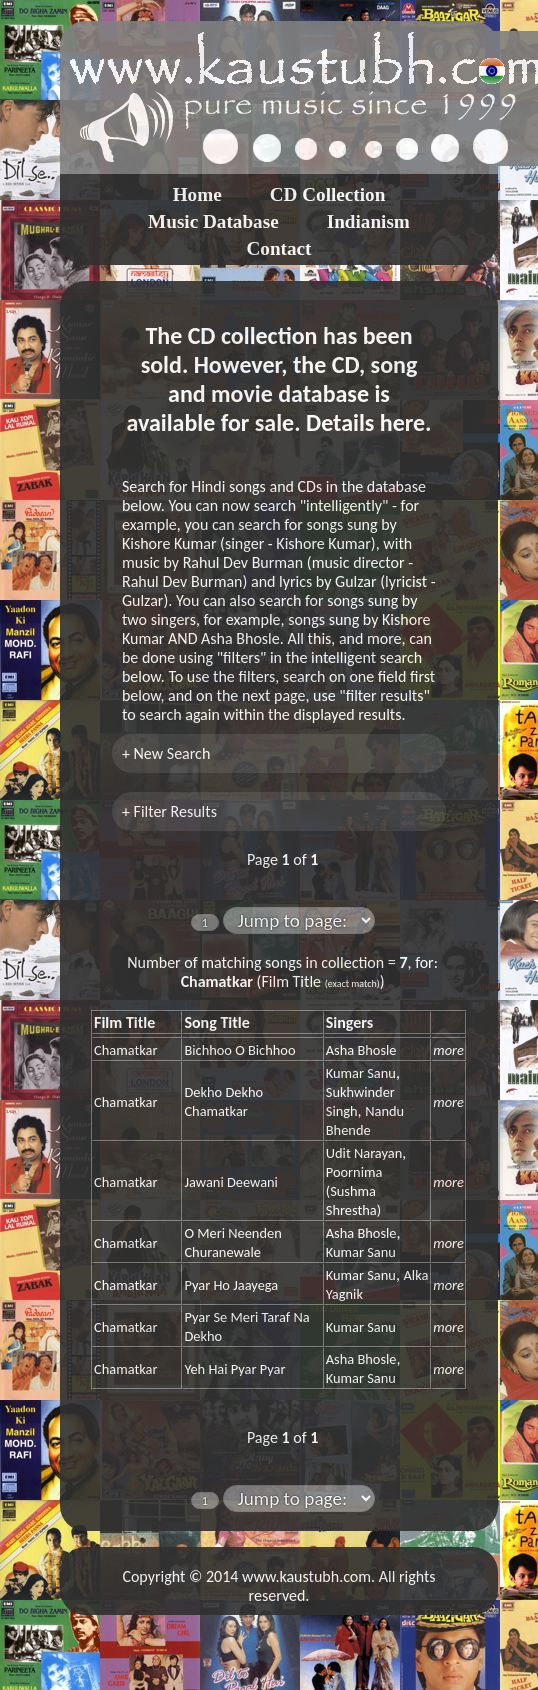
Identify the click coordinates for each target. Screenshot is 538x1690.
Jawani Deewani (231, 1182)
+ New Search (166, 753)
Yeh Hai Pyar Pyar (234, 1369)
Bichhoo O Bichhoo (239, 1050)
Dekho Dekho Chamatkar (223, 1101)
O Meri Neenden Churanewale (232, 1242)
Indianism (368, 221)
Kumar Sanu (361, 1073)
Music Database (213, 221)
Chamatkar (125, 1050)
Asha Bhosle (361, 1050)
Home (197, 194)
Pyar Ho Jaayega (231, 1285)
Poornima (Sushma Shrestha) (354, 1191)
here (402, 422)
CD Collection (328, 194)
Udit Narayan (364, 1153)
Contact (278, 248)
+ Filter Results (169, 811)
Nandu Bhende (365, 1120)
